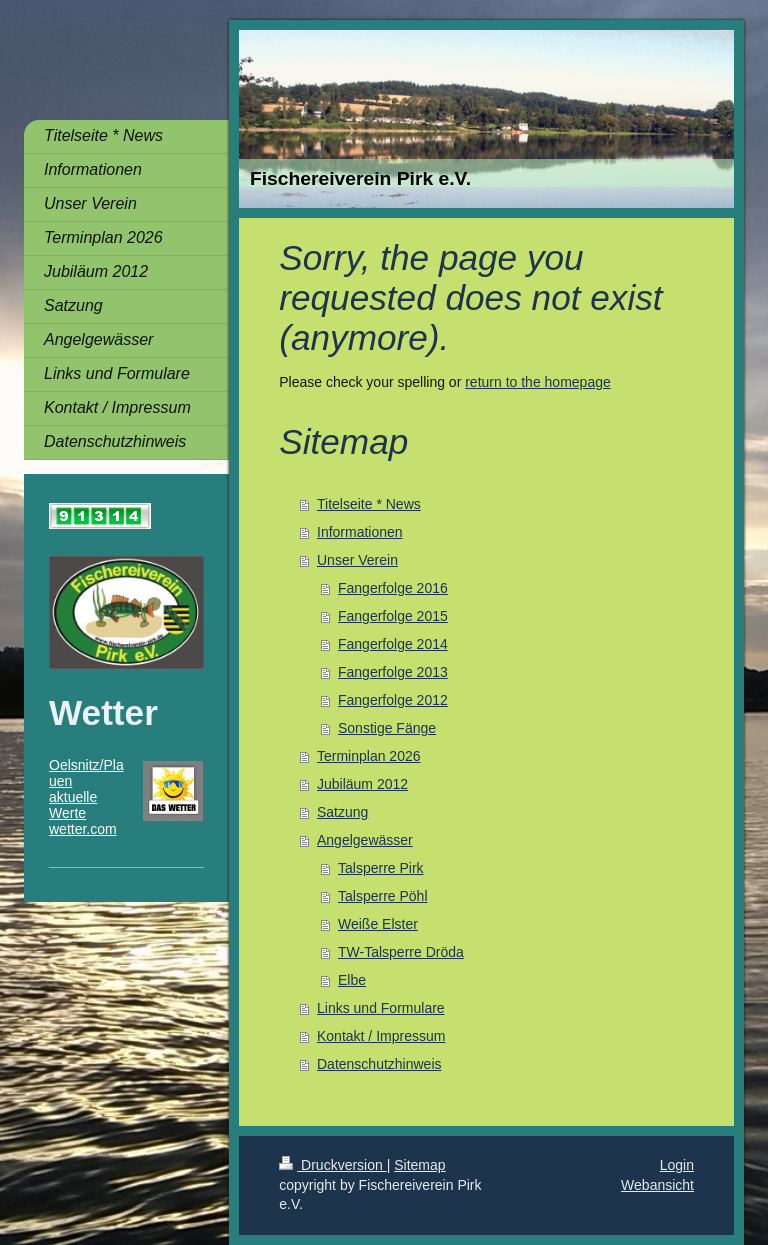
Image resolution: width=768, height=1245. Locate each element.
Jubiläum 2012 (362, 784)
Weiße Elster (378, 924)
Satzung (342, 812)
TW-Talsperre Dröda (401, 952)
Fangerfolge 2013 (393, 672)
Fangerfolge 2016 (393, 588)
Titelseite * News (369, 504)
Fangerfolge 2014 (393, 644)
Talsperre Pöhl (383, 896)
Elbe (352, 980)
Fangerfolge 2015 (393, 616)
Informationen (360, 532)
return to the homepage (538, 382)
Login (677, 1165)
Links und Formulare (381, 1008)
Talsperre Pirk (381, 868)
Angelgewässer (365, 840)
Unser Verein (357, 560)
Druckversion (332, 1165)
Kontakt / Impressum (381, 1036)
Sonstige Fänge (387, 728)
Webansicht (657, 1185)
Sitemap (419, 1165)
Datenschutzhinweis (379, 1064)
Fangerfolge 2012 (393, 700)
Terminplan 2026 (369, 756)
